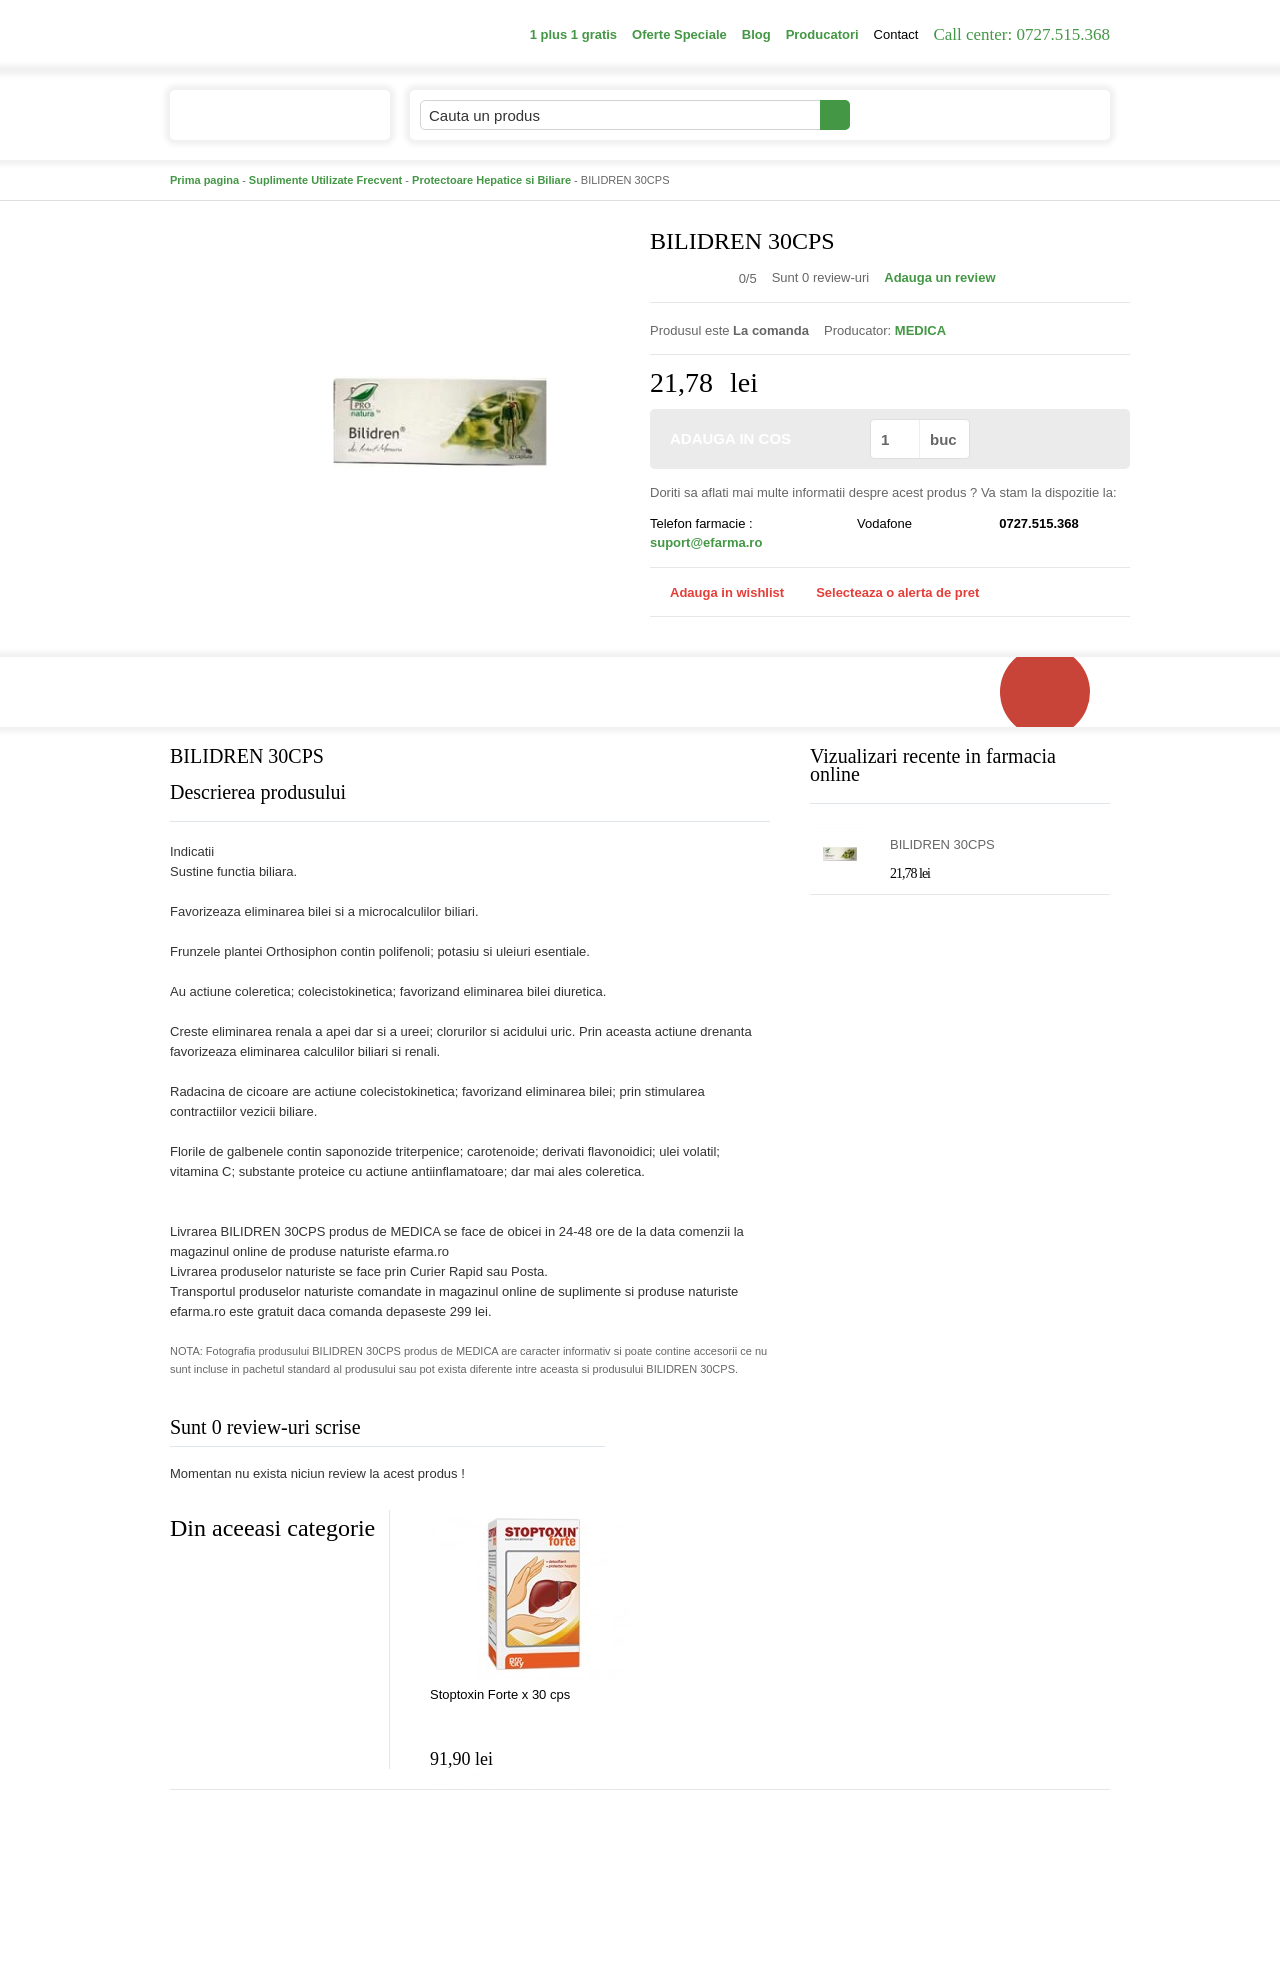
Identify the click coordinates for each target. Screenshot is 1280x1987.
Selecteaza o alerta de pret (887, 593)
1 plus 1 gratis (573, 34)
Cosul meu (1043, 115)
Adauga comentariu (699, 1431)
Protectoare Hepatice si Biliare (491, 180)
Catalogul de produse (266, 123)
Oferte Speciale (679, 34)
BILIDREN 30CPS (942, 844)
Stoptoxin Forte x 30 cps (500, 1694)
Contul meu (918, 114)
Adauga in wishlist (717, 592)
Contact (896, 34)
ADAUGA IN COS (758, 438)
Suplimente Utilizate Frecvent (325, 180)
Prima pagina (204, 180)
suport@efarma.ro (706, 542)
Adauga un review (939, 277)
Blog (756, 34)
